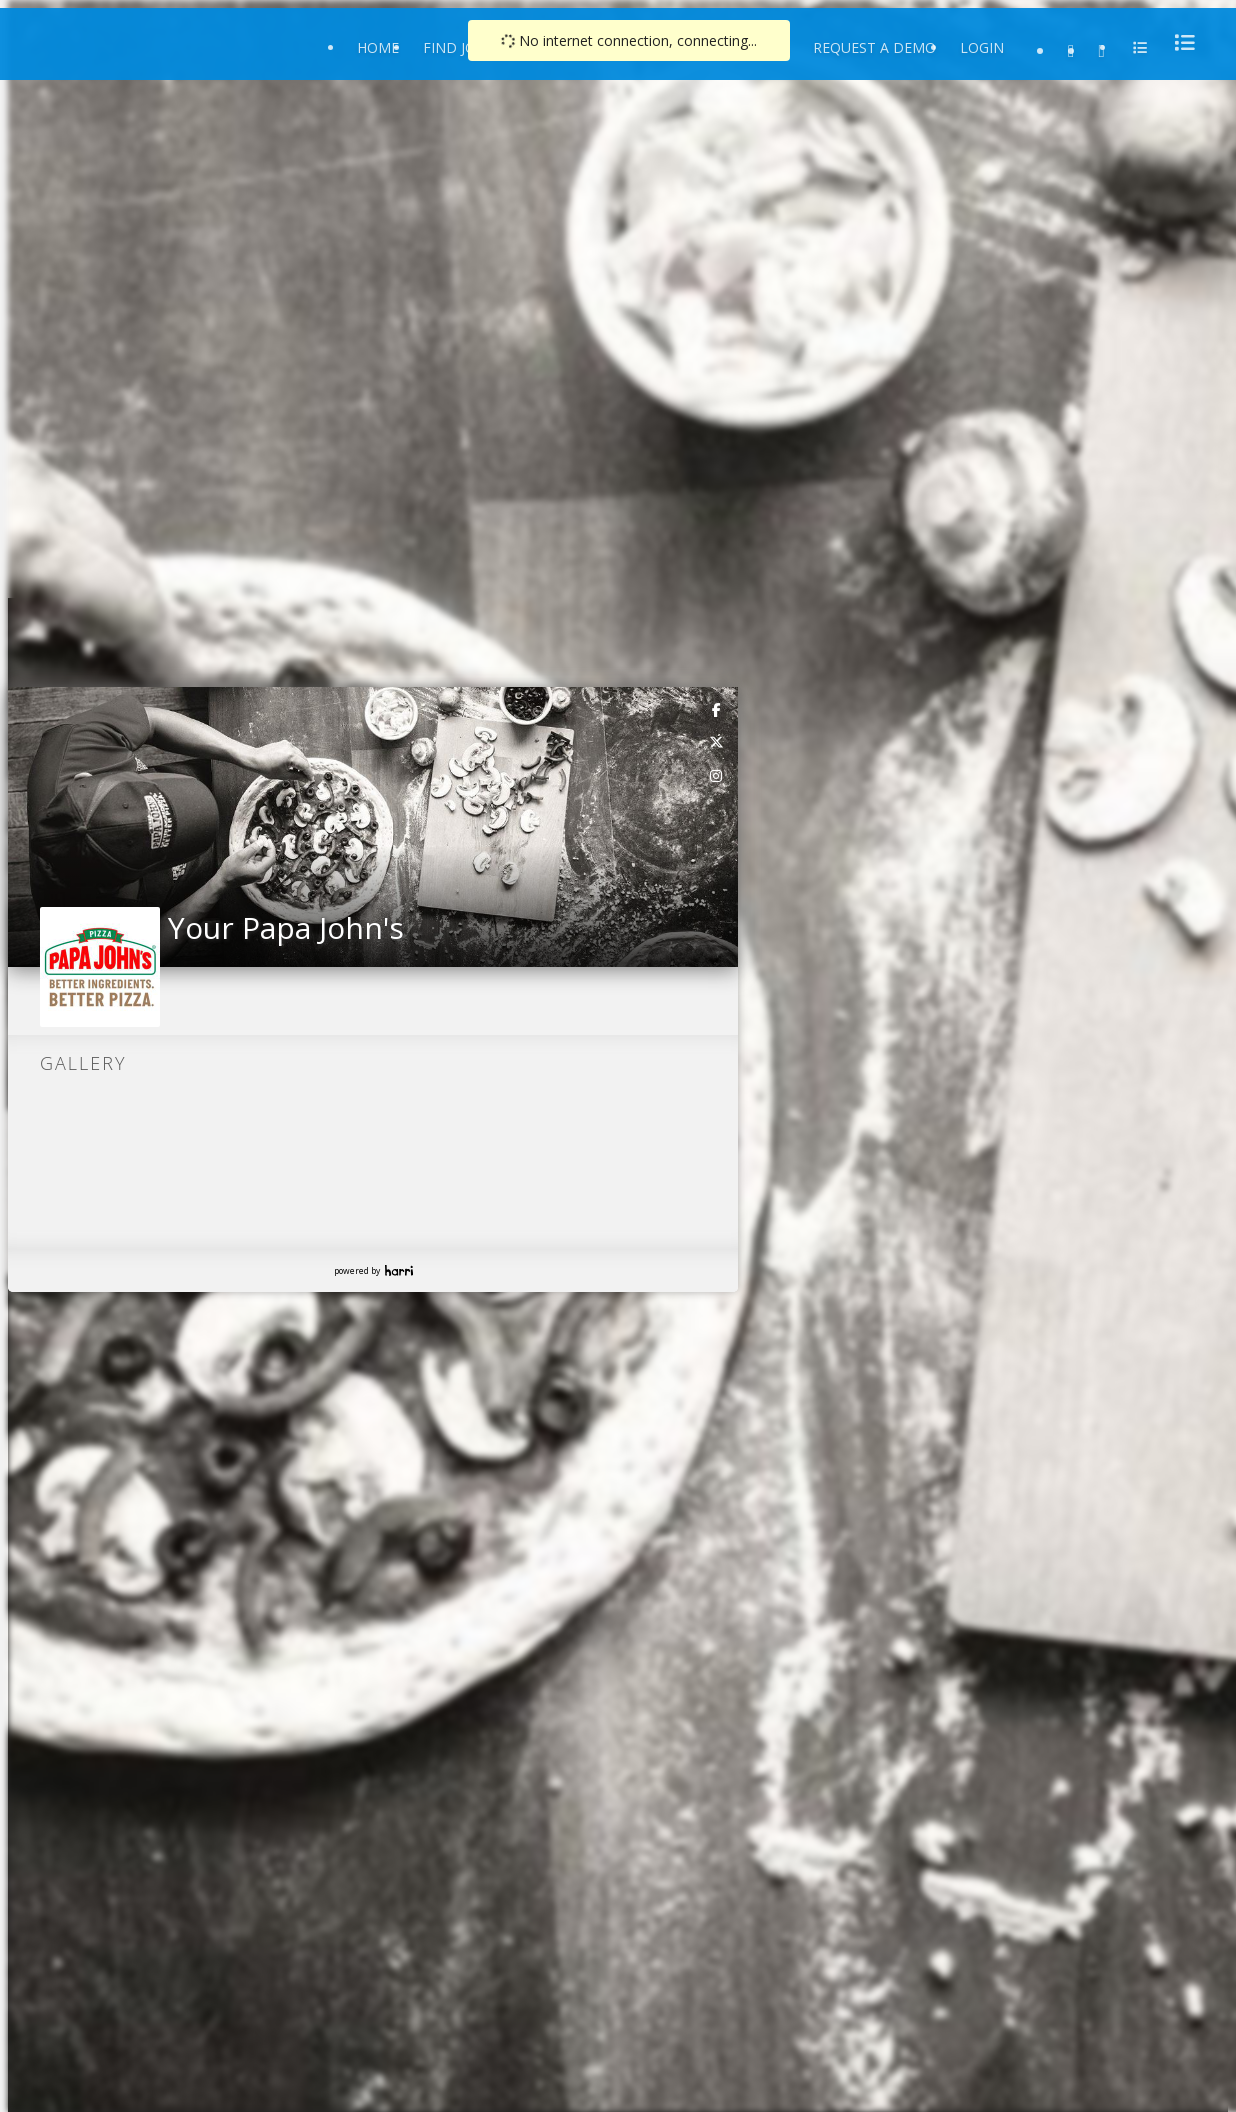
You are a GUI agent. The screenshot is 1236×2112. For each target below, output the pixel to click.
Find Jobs (458, 47)
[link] (717, 709)
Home (378, 47)
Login (982, 47)
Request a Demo (874, 47)
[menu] (1179, 42)
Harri (399, 1270)
